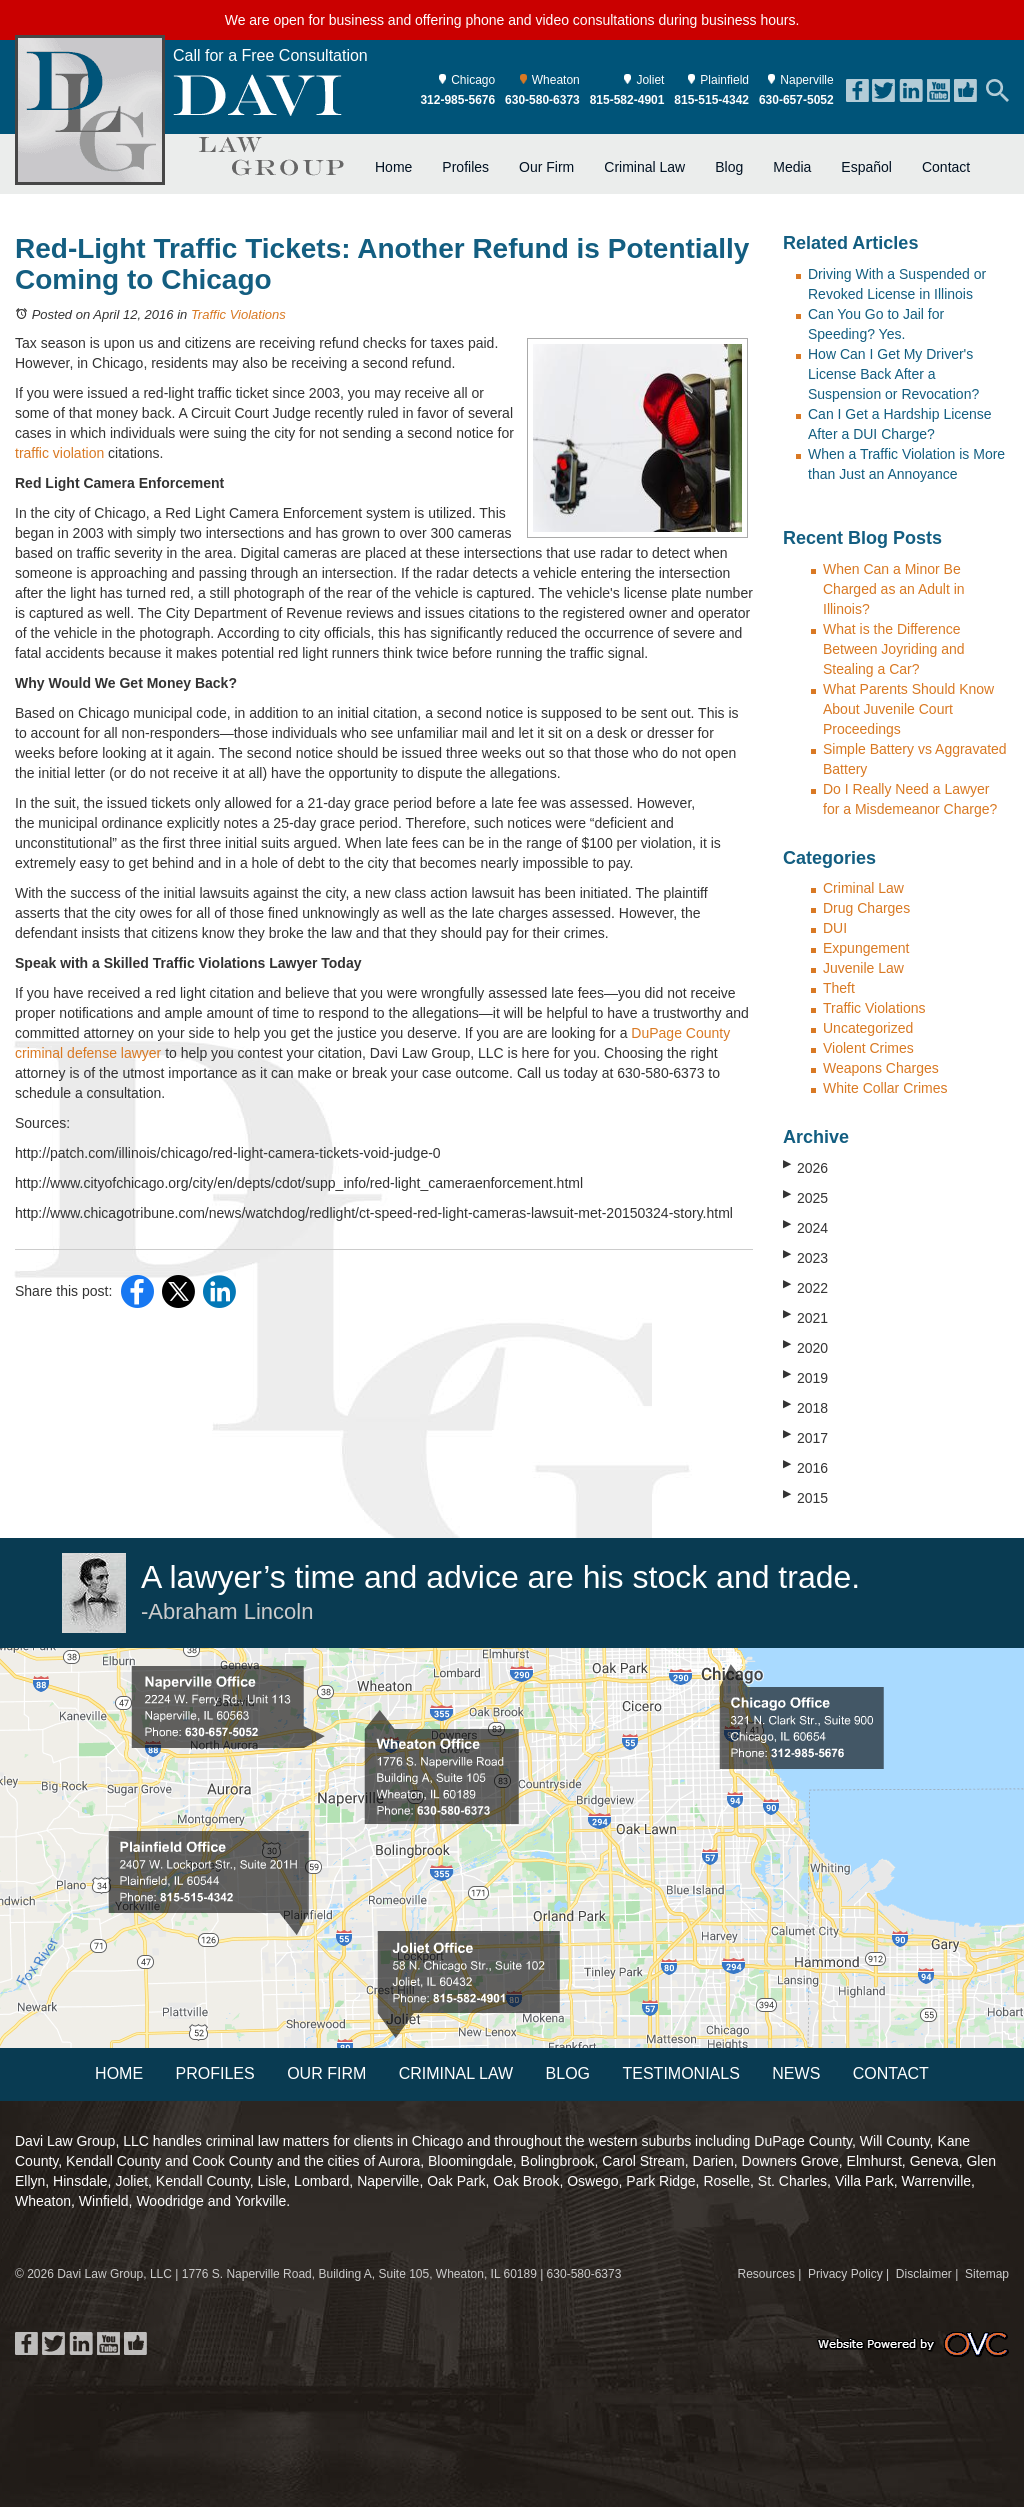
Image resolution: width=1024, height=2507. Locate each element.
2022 (805, 1287)
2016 (805, 1467)
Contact (946, 167)
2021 (805, 1317)
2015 (805, 1497)
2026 (805, 1167)
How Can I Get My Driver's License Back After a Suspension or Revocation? (893, 374)
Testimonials (680, 2073)
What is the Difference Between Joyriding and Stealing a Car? (894, 649)
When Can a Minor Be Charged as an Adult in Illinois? (894, 589)
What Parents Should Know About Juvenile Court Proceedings (908, 709)
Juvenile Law (863, 968)
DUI (835, 928)
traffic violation (59, 453)
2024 (805, 1227)
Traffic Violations (238, 314)
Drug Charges (866, 908)
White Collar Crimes (885, 1088)
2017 (805, 1437)
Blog (729, 167)
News (796, 2073)
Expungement (866, 948)
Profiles (465, 167)
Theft (839, 988)
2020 (805, 1347)
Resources (766, 2274)
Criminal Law (644, 167)
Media (792, 167)
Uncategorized (868, 1028)
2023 (805, 1257)
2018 (805, 1407)
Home (393, 167)
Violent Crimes (868, 1048)
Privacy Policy (845, 2274)
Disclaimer (924, 2274)
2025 (805, 1197)
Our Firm (546, 167)
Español (866, 167)
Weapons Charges (881, 1068)
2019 (805, 1377)
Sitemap (987, 2274)
